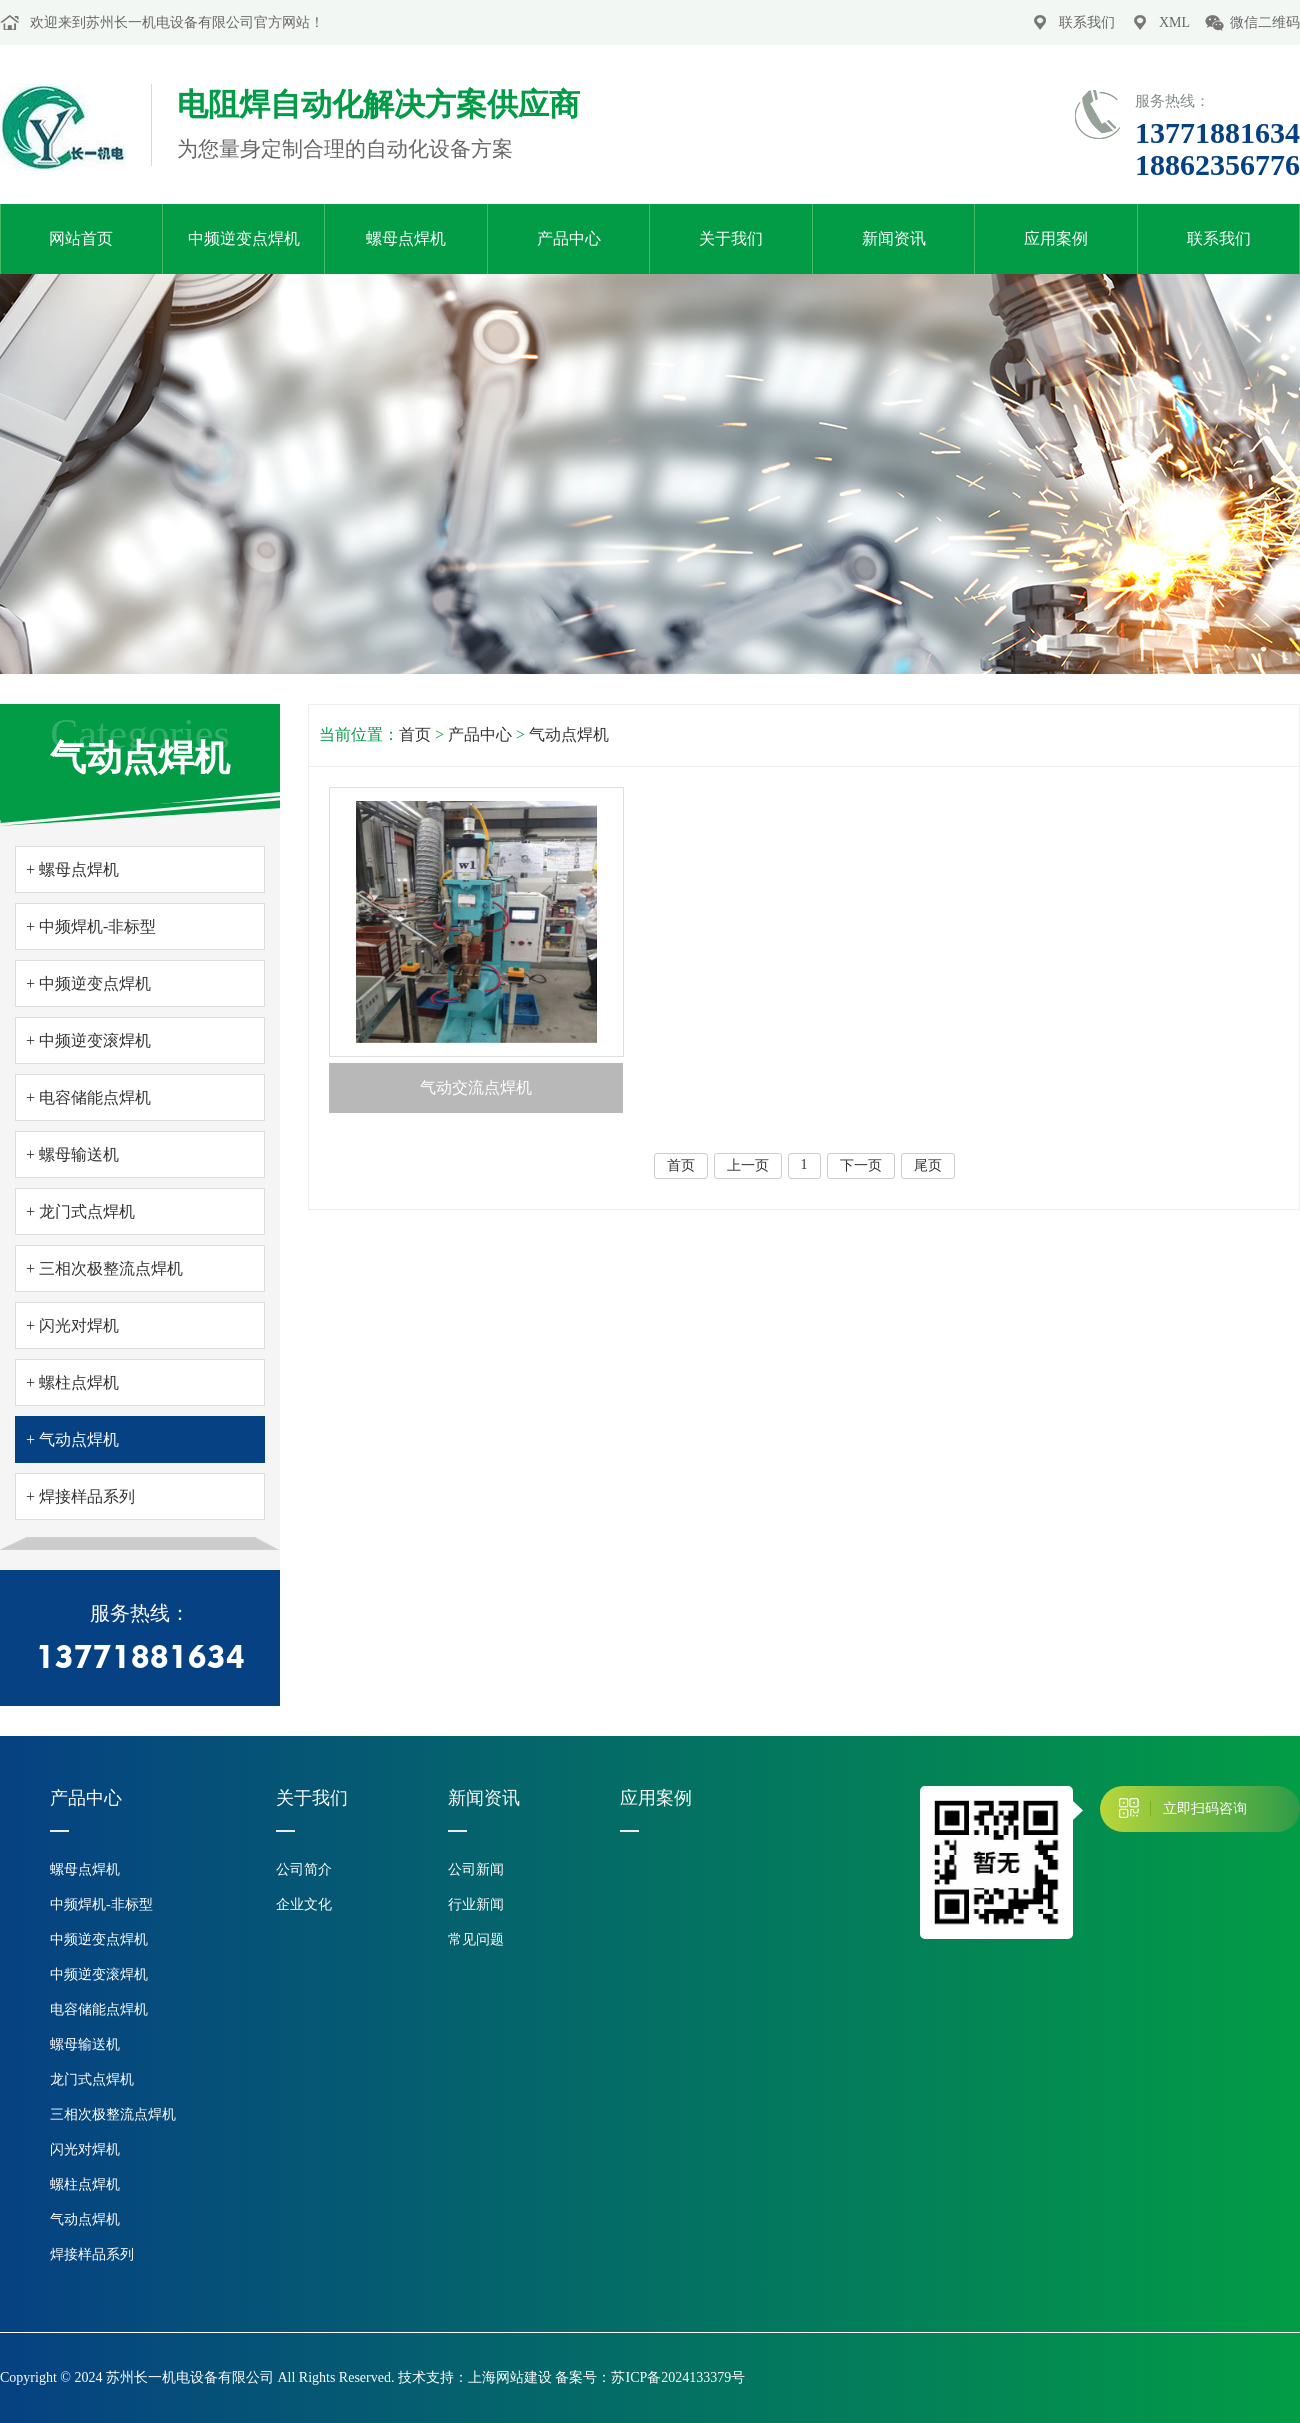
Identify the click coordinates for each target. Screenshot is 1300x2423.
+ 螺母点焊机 (72, 869)
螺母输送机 (85, 2044)
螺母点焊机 (406, 238)
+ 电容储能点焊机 (88, 1097)
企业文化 (304, 1904)
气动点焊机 (569, 734)
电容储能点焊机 (99, 2009)
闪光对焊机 (85, 2149)
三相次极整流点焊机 (113, 2114)
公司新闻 (476, 1869)
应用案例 (1056, 238)
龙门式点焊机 (92, 2079)
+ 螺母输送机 (72, 1154)
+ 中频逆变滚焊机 (88, 1040)
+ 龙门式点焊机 (80, 1211)
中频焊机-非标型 (101, 1904)
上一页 (748, 1165)
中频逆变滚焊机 (99, 1974)
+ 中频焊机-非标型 (91, 926)
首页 (415, 734)
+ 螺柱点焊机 (72, 1382)
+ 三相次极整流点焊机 (104, 1268)
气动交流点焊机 (476, 1087)
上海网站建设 (510, 2377)
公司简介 (304, 1869)
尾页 (928, 1165)
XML (1174, 22)
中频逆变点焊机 (244, 238)
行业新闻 (476, 1904)
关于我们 (731, 238)
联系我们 (1087, 22)
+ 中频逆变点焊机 (88, 983)
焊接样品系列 (92, 2254)
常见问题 (476, 1939)
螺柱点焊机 (85, 2184)
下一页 (861, 1165)
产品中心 (569, 238)
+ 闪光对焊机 (72, 1325)
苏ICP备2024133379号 (678, 2377)
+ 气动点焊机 (72, 1439)
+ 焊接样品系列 (80, 1496)
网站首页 (81, 238)
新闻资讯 (894, 238)
